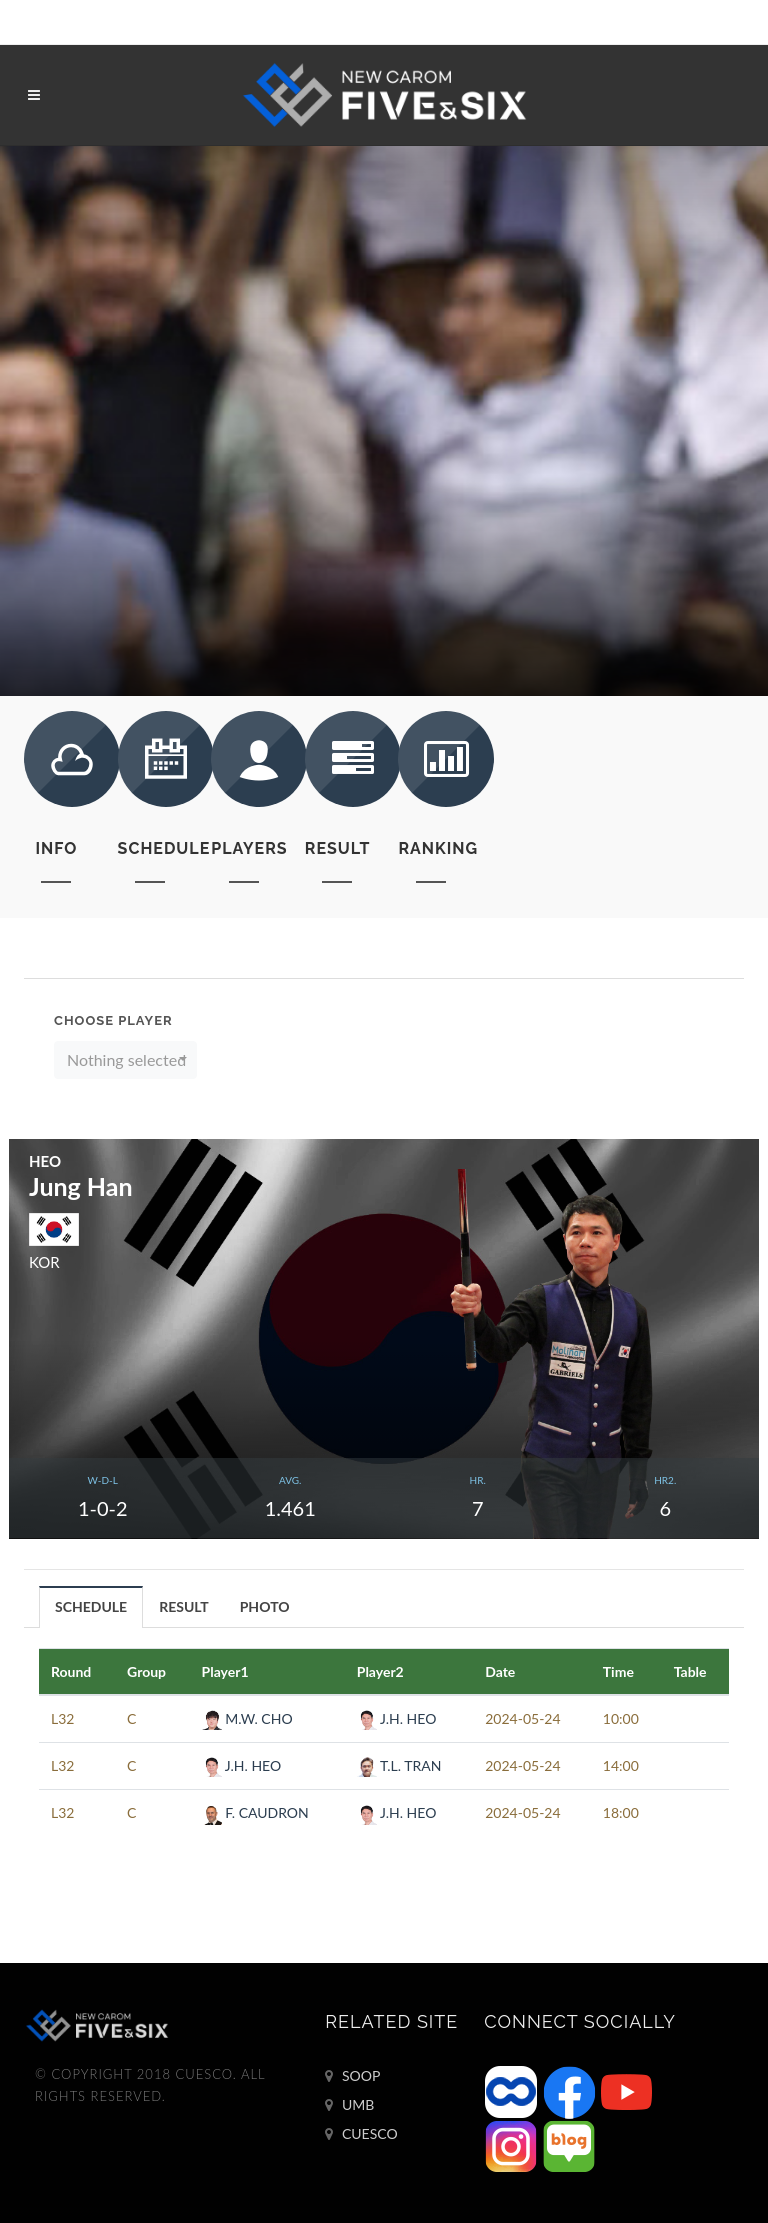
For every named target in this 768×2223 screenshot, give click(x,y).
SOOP (352, 2076)
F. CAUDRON (255, 1812)
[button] (125, 1060)
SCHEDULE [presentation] (91, 1606)
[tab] (91, 1606)
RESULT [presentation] (184, 1606)
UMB (349, 2105)
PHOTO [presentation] (265, 1606)
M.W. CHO (247, 1718)
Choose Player (113, 1020)
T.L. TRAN (399, 1765)
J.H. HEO (397, 1718)
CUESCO (361, 2134)
